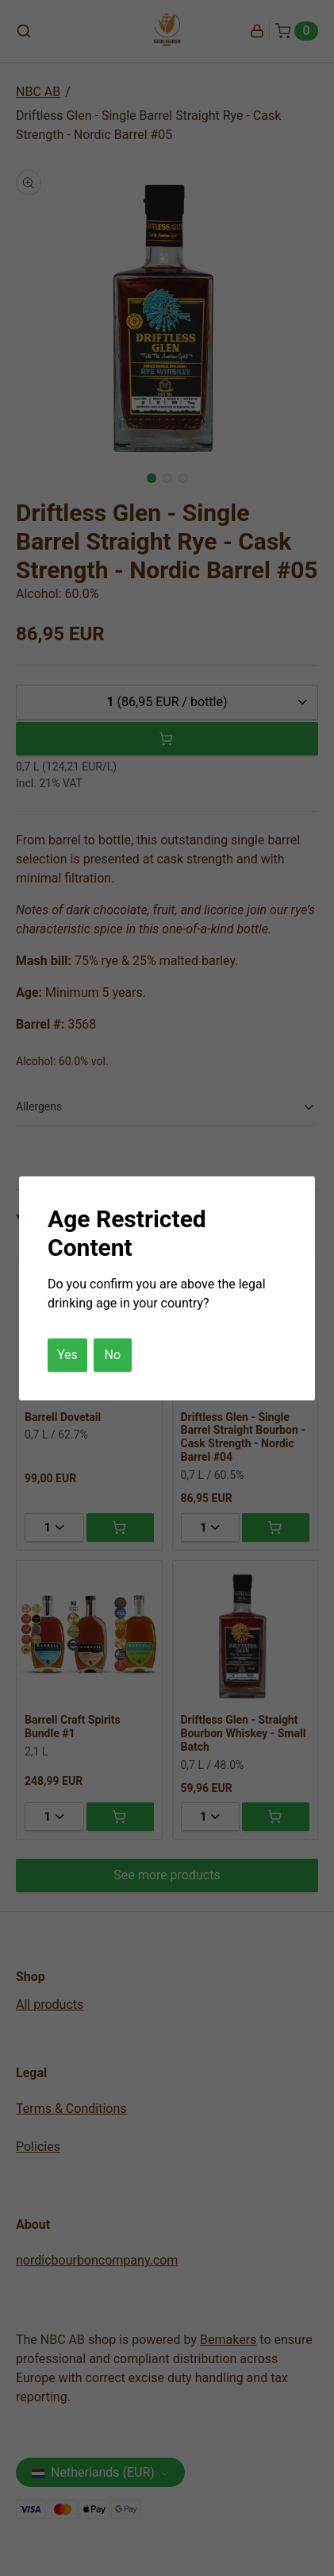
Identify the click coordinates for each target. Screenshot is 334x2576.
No (113, 1354)
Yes (67, 1354)
